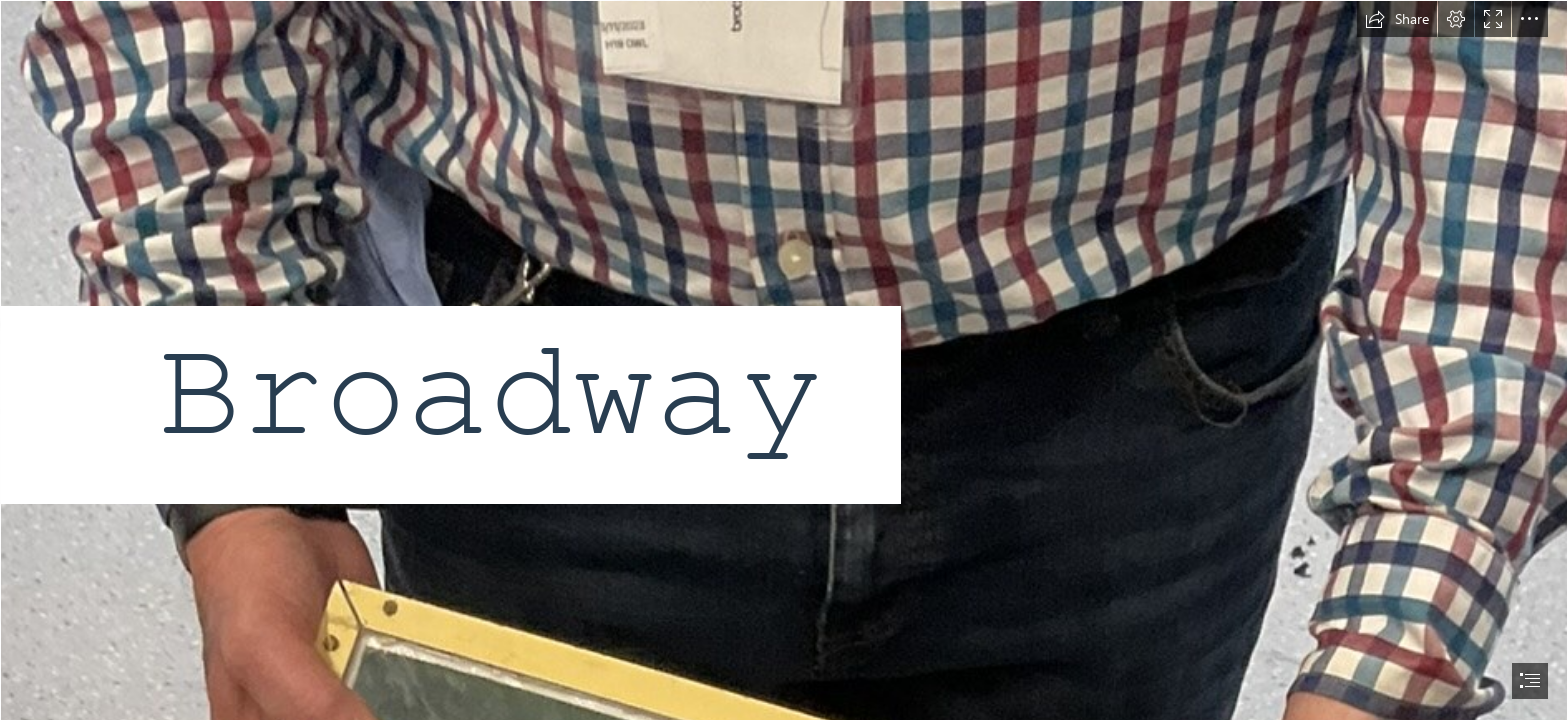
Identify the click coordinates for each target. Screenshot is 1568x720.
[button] (1397, 19)
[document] (784, 360)
